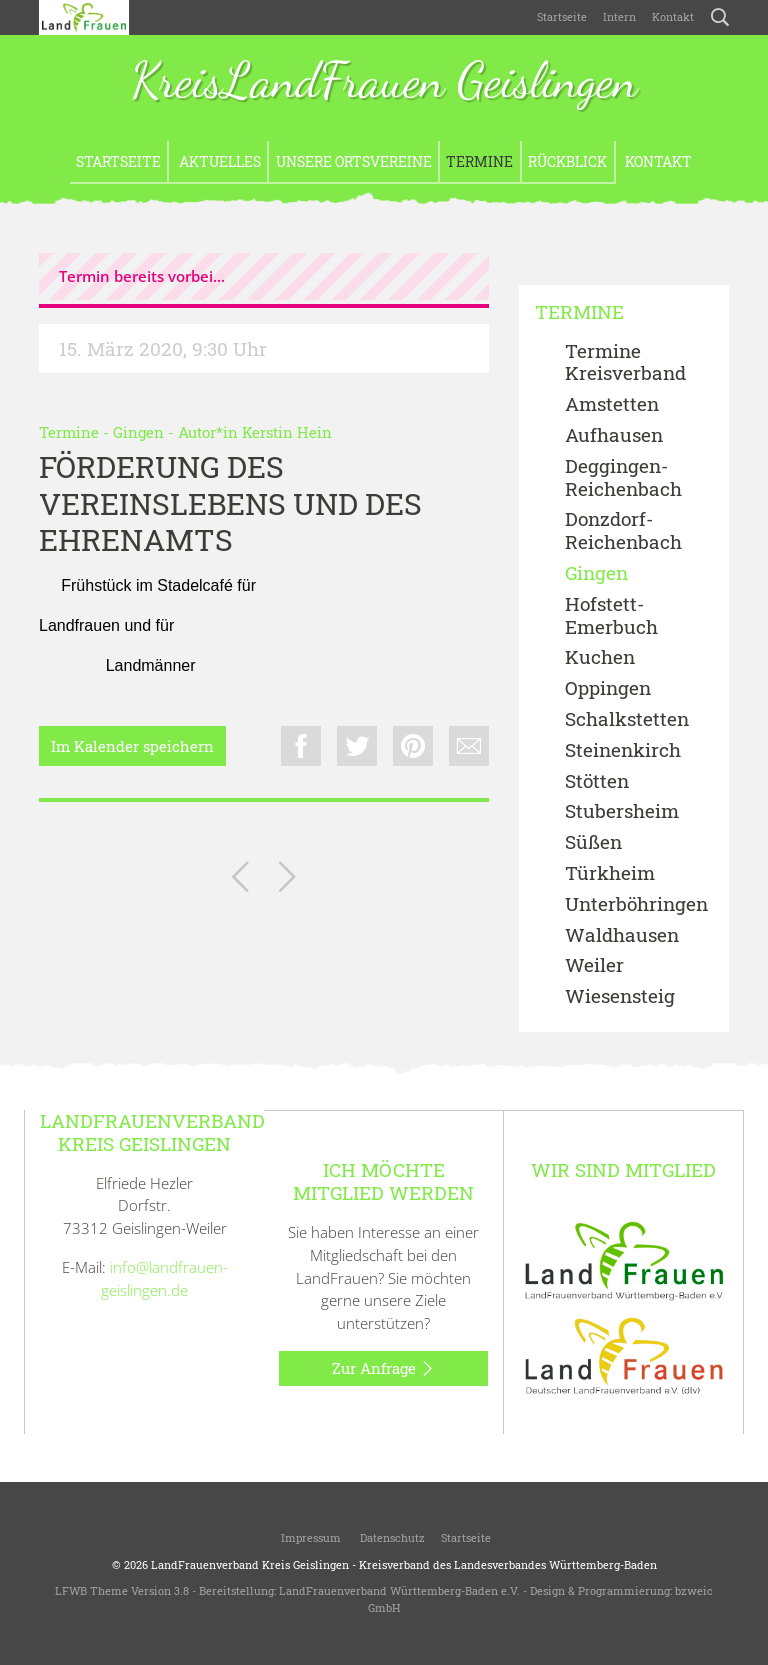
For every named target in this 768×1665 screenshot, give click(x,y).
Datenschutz (391, 1537)
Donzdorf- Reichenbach (623, 531)
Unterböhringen (636, 904)
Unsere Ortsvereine (354, 161)
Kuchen (600, 657)
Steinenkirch (623, 750)
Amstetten (612, 404)
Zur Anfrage (383, 1369)
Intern (619, 16)
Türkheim (610, 873)
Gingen (138, 432)
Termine (479, 161)
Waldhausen (622, 935)
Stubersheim (622, 811)
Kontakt (673, 16)
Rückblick (567, 161)
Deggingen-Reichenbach (623, 478)
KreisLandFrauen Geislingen (384, 82)
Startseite (562, 16)
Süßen (593, 842)
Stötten (597, 781)
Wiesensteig (620, 996)
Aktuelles (218, 161)
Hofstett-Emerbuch (611, 616)
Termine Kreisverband (625, 363)
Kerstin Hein (287, 432)
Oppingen (608, 688)
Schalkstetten (627, 719)
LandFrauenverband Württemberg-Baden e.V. (399, 1590)
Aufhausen (614, 435)
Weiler (594, 965)
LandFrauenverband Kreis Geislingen (250, 1564)
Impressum (309, 1537)
